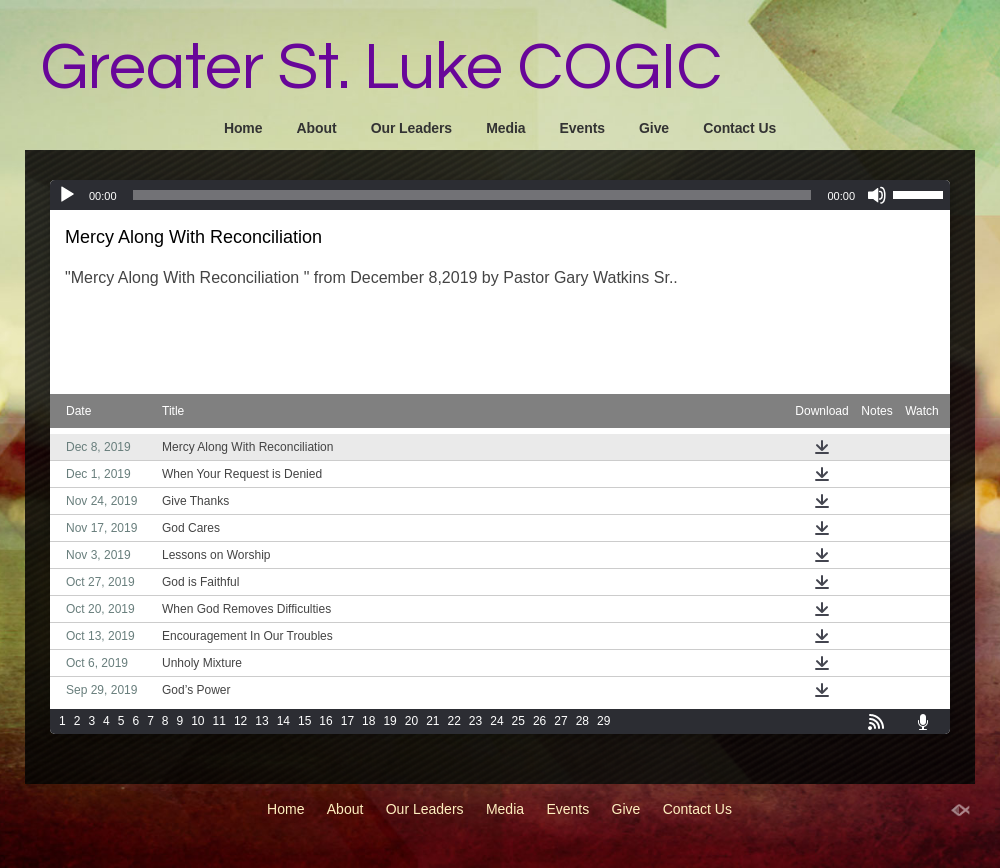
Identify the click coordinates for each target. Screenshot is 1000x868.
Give (654, 128)
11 (219, 721)
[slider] (472, 195)
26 (539, 721)
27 (560, 721)
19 (389, 721)
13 (261, 721)
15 (304, 721)
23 (475, 721)
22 (454, 721)
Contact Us (739, 128)
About (317, 128)
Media (505, 128)
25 (518, 721)
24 (496, 721)
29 (603, 721)
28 (582, 721)
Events (582, 128)
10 (197, 721)
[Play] (67, 195)
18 (368, 721)
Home (243, 128)
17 (347, 721)
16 (325, 721)
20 (411, 721)
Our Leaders (411, 128)
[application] (500, 195)
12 (240, 721)
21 (432, 721)
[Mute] (877, 195)
